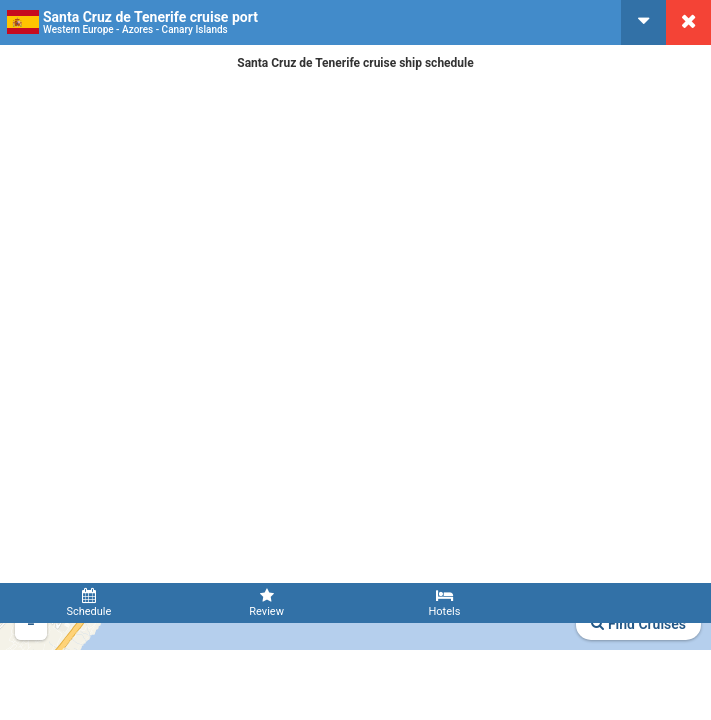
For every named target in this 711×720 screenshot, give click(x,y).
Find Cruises (638, 624)
